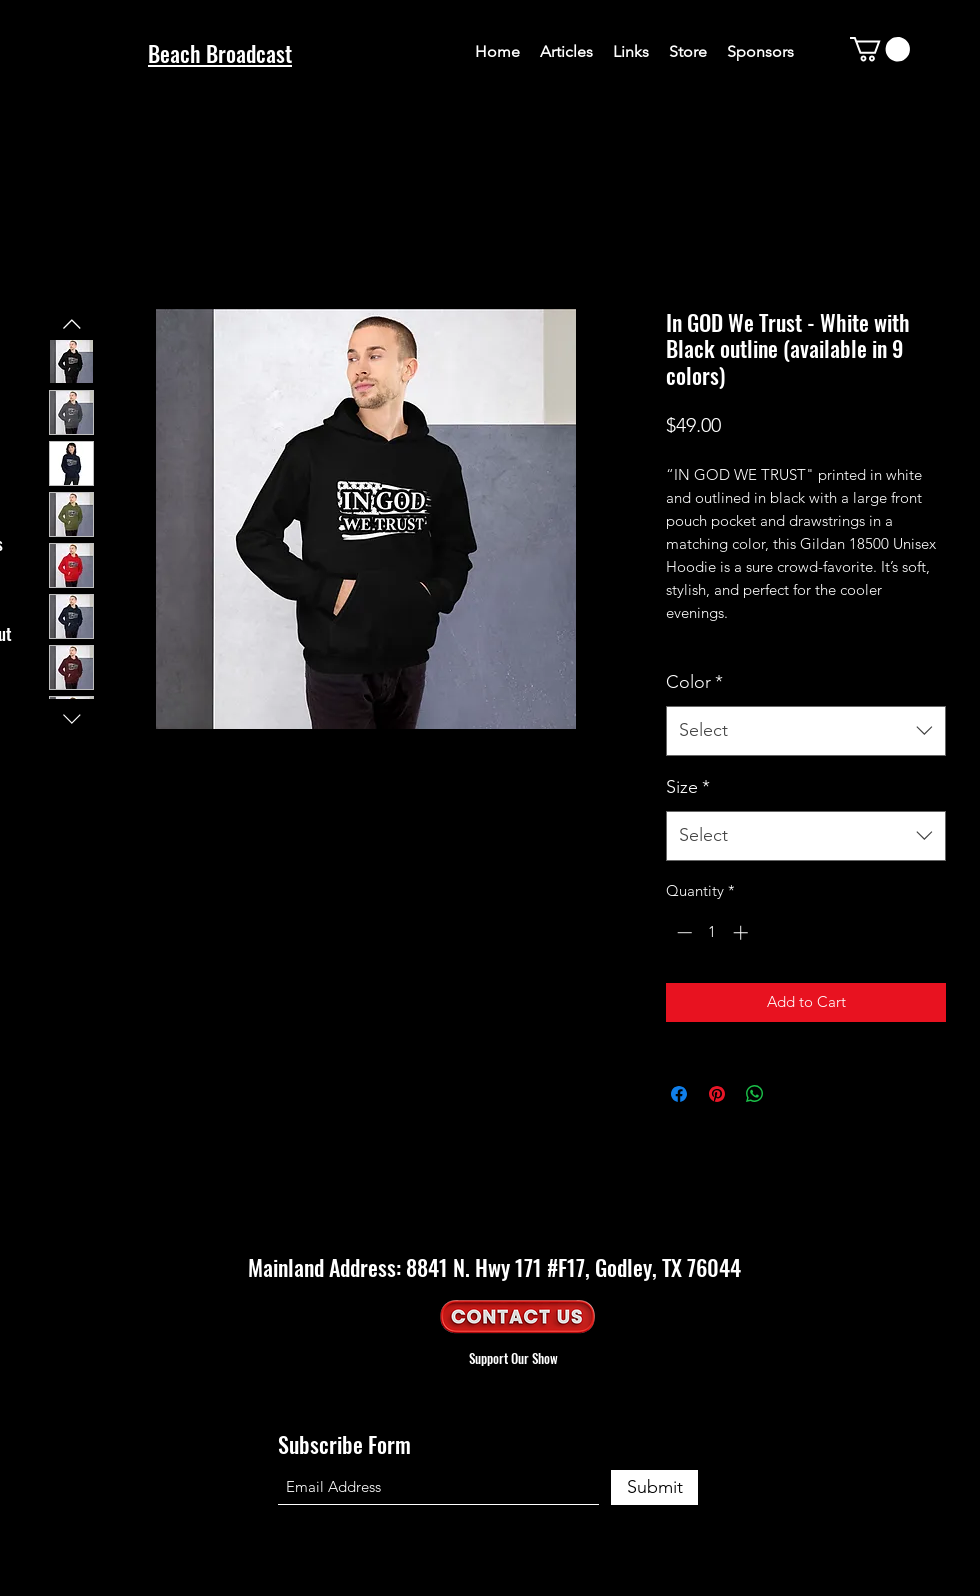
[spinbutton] (712, 932)
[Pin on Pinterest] (717, 1094)
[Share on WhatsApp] (755, 1094)
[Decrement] (682, 932)
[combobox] (806, 731)
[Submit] (654, 1487)
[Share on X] (793, 1094)
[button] (880, 49)
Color (694, 682)
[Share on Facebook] (679, 1094)
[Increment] (742, 932)
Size (688, 787)
